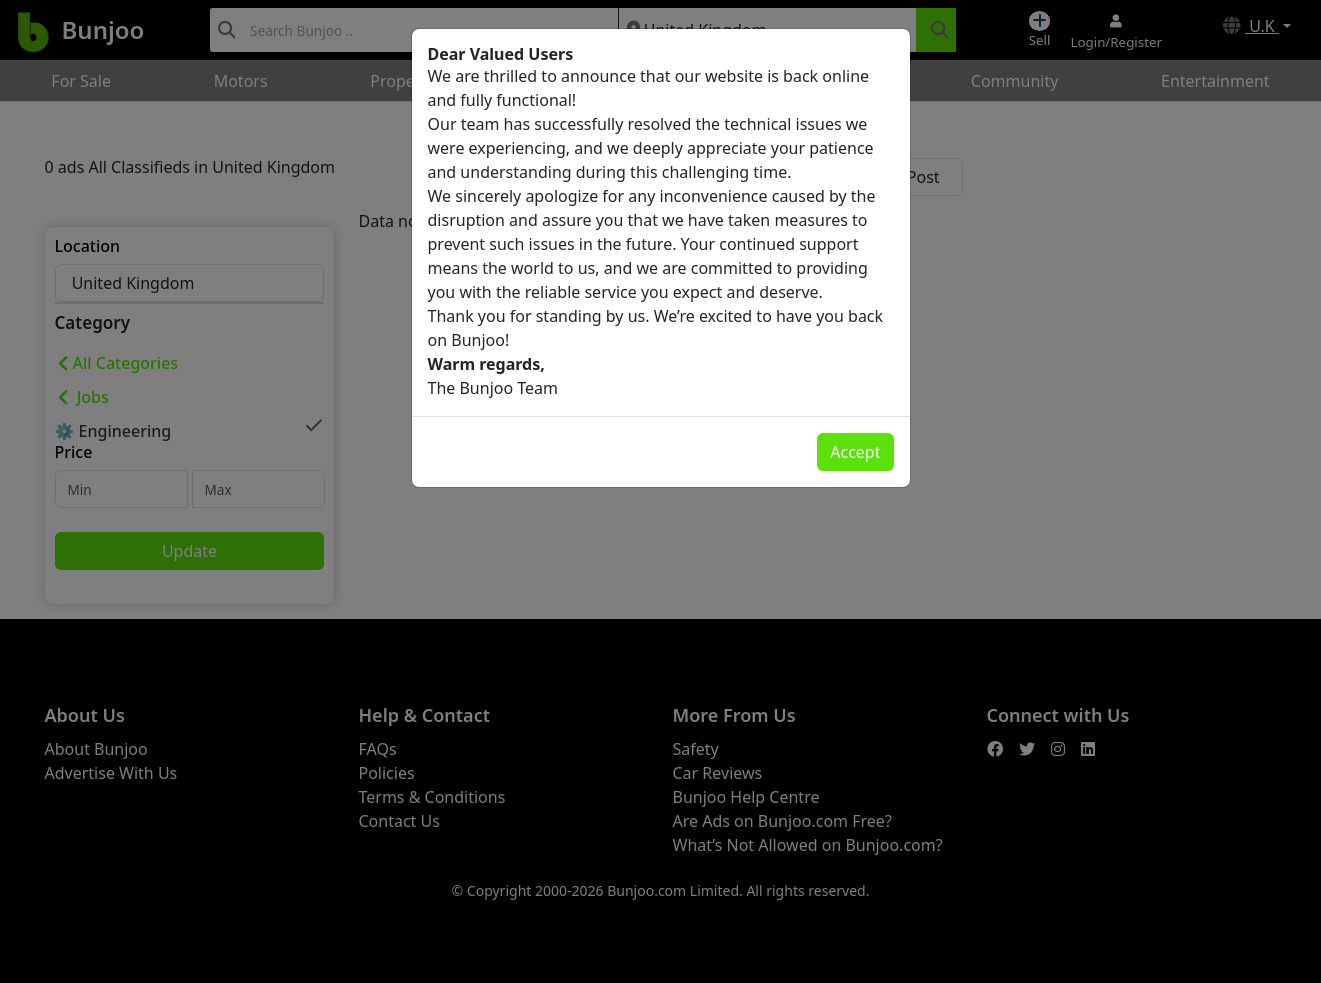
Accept (855, 452)
